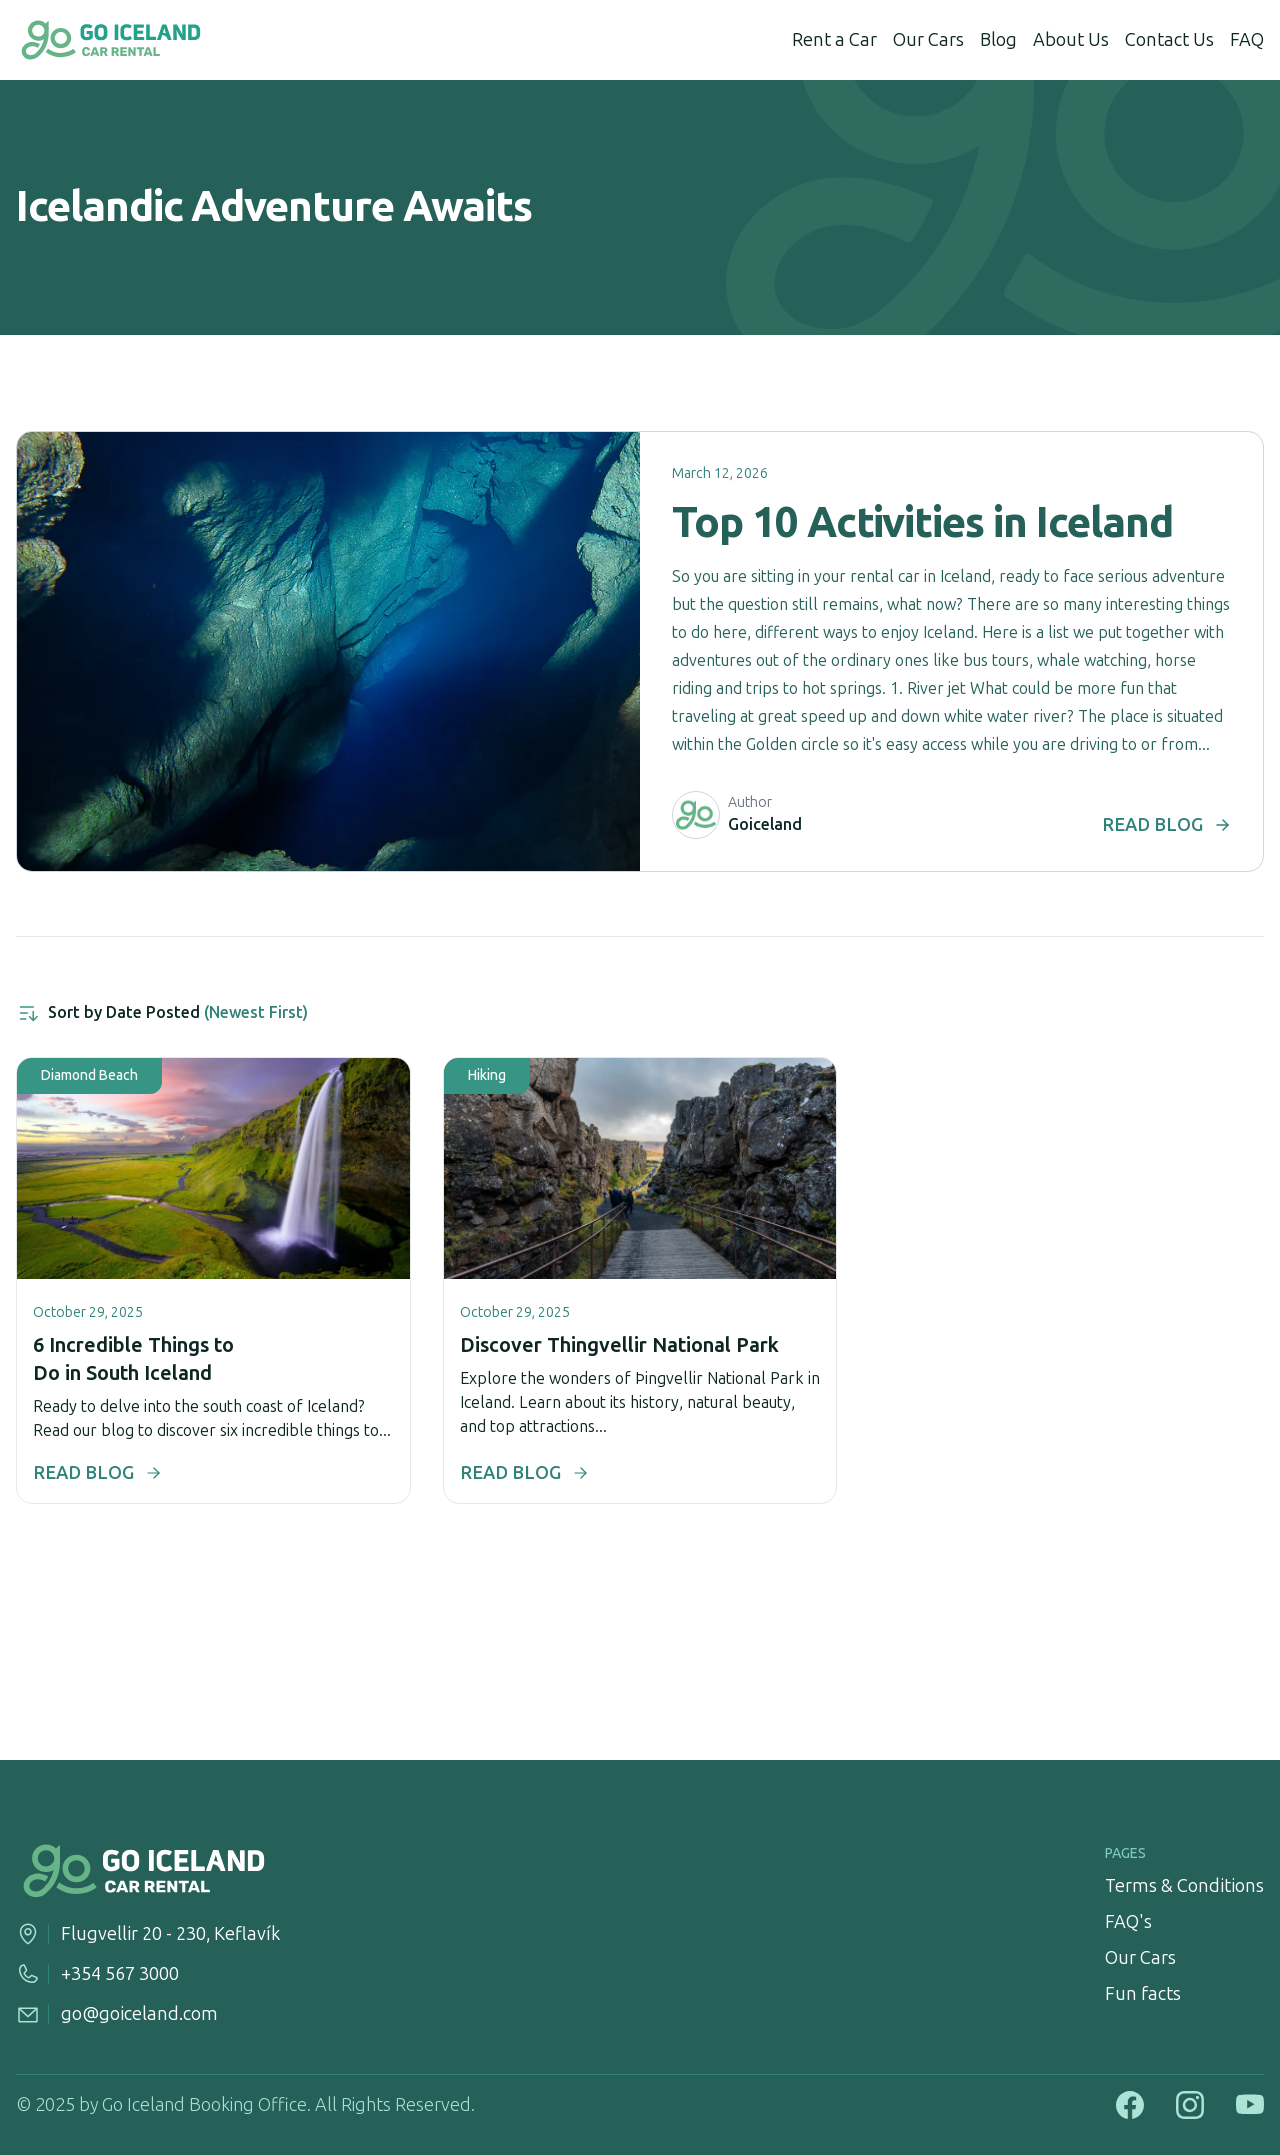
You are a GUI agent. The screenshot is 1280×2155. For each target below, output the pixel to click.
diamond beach (89, 1075)
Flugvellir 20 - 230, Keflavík (170, 1934)
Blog (998, 40)
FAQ (1247, 40)
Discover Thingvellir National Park (619, 1345)
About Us (1071, 40)
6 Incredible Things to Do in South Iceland (133, 1359)
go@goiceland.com (139, 2014)
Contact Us (1169, 40)
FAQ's (1128, 1922)
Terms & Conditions (1184, 1886)
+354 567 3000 (120, 1974)
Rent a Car (834, 40)
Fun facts (1143, 1994)
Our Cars (928, 40)
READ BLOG (1166, 825)
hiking (487, 1075)
